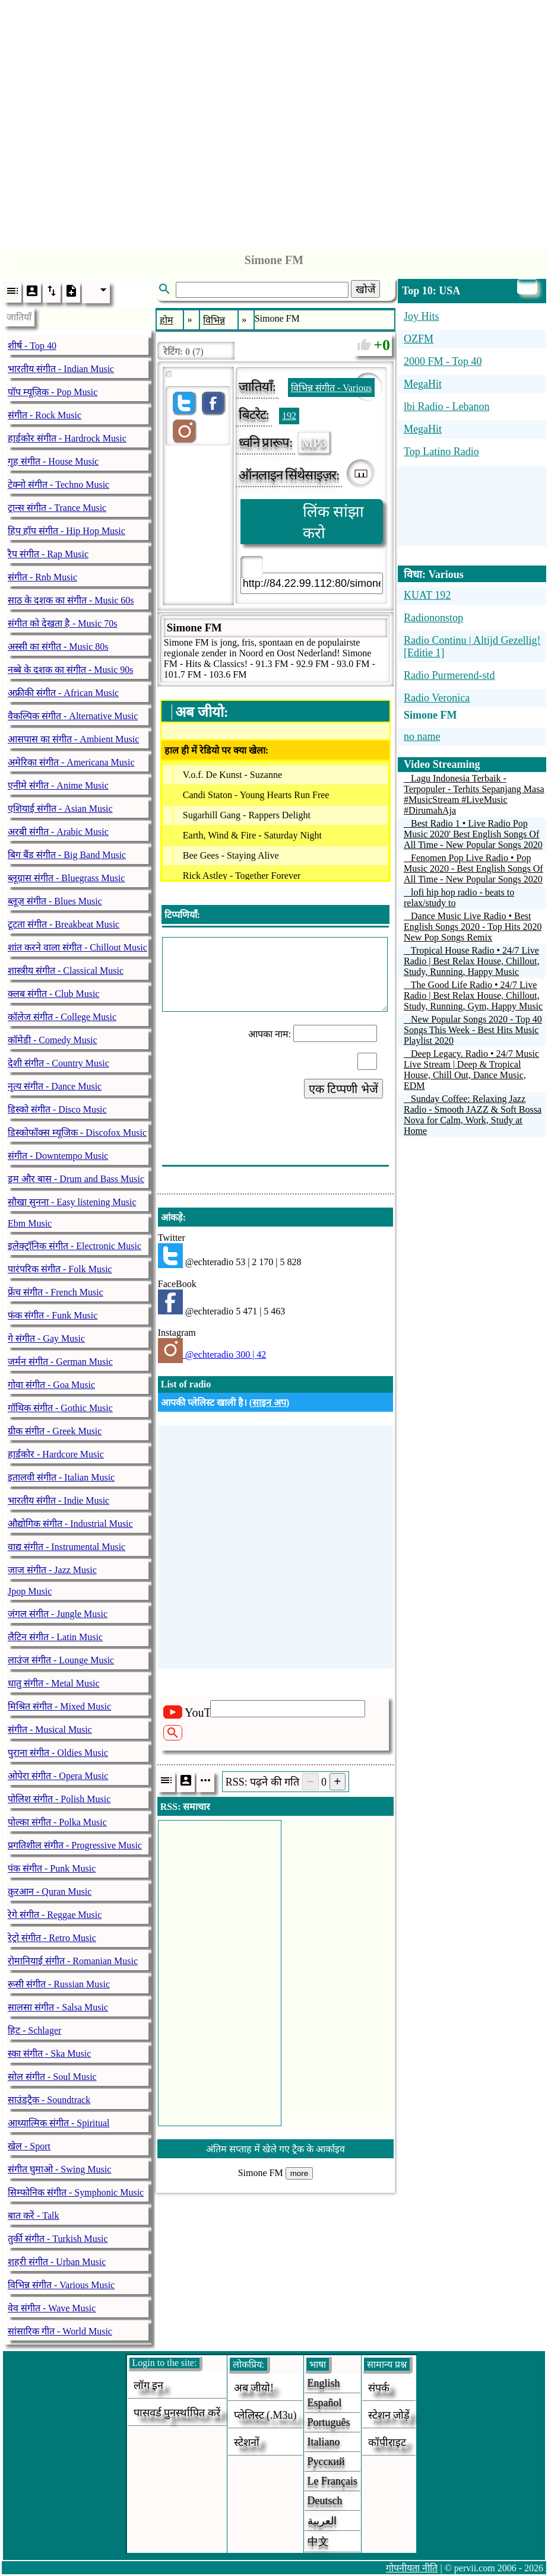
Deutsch (325, 2501)
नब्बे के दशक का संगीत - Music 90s (71, 670)
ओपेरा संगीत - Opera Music (58, 1776)
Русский (326, 2461)
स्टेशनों (246, 2442)
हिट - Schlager (34, 2030)
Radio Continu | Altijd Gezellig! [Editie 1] (472, 646)
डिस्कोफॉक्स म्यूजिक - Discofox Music (77, 1132)
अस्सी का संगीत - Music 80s (58, 646)
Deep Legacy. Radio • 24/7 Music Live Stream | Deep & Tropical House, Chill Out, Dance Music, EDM (471, 1070)
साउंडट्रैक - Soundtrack (49, 2100)
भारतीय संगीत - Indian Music (61, 369)
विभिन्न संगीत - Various (331, 388)
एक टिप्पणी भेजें (343, 1088)
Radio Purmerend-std (449, 675)
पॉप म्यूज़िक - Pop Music (52, 392)
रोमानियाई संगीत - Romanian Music (73, 1961)
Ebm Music (30, 1223)
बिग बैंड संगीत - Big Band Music (67, 855)
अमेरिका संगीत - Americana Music (71, 762)
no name (422, 736)
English (324, 2383)
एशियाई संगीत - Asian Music (60, 808)
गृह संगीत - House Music (53, 461)
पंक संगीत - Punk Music (52, 1868)
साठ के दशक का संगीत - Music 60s (71, 600)
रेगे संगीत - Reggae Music (55, 1915)
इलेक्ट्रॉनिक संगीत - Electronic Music (74, 1246)
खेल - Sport (29, 2146)
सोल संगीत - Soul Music (52, 2077)
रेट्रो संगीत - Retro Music (52, 1938)
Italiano (324, 2442)
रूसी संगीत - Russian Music (59, 1984)
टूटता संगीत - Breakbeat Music (63, 924)
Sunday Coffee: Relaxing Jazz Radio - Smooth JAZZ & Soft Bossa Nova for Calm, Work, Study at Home (472, 1115)
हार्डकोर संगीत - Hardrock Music (67, 438)
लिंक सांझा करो (334, 522)
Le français (332, 2481)
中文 (318, 2542)
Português (329, 2422)
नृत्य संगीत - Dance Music (55, 1086)
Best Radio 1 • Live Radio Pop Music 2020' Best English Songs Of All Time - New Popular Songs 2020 (473, 834)
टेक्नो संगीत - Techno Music (58, 484)
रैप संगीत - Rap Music (48, 554)
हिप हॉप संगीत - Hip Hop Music (66, 531)
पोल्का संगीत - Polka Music (57, 1822)
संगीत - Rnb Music (42, 577)
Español (325, 2403)
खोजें (365, 290)
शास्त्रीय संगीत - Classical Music (65, 970)
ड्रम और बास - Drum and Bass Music (76, 1179)
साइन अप (269, 1402)
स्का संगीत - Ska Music (49, 2053)
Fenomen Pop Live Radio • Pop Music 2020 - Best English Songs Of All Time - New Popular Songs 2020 (473, 868)
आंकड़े (172, 1217)
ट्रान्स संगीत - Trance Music (57, 508)
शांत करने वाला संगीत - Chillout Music (77, 947)
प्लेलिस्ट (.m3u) (265, 2415)
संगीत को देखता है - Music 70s (63, 623)
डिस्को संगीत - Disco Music (57, 1109)
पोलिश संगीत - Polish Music (59, 1799)
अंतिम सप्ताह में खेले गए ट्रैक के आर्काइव (275, 2149)
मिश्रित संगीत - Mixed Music (59, 1706)
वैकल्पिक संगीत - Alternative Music (73, 716)
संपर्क (378, 2388)
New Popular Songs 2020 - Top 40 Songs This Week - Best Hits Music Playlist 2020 (473, 1030)
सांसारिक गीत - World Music (60, 2331)
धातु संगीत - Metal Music (54, 1683)
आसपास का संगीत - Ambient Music (73, 739)
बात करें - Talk (33, 2215)
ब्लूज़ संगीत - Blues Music (55, 901)
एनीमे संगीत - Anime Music (58, 785)
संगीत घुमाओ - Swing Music (59, 2169)
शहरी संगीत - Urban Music (57, 2262)
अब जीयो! (254, 2388)
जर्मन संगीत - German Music (60, 1362)
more (299, 2173)
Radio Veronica (437, 698)
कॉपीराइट (387, 2442)
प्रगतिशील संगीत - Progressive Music (75, 1845)
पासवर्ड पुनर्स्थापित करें (177, 2413)
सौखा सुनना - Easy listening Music (72, 1202)
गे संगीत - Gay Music (46, 1338)
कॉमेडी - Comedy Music (52, 1040)
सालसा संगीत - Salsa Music (58, 2007)
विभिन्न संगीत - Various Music (61, 2285)
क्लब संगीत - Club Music (53, 994)
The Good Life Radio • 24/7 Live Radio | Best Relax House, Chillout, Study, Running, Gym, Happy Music (473, 995)
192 (289, 416)
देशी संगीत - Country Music (58, 1063)
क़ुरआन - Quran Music (49, 1891)
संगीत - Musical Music (50, 1729)
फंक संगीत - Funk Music (52, 1315)
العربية (322, 2521)
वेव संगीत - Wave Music (52, 2308)
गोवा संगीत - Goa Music (51, 1385)
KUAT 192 (427, 595)
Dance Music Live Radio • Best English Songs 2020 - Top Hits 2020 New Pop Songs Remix (472, 926)
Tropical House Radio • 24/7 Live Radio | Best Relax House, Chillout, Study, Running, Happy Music (472, 961)
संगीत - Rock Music (44, 415)
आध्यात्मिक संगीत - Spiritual (58, 2123)
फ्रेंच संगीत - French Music (55, 1292)
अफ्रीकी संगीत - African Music (63, 693)
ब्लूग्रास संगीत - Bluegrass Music (66, 878)
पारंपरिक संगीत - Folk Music (60, 1269)
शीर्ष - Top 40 (32, 346)
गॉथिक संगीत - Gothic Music (60, 1408)
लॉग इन (149, 2385)
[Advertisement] (274, 120)
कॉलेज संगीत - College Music (62, 1017)
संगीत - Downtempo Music (58, 1156)
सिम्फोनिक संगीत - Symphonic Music (76, 2192)
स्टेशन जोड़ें (389, 2415)
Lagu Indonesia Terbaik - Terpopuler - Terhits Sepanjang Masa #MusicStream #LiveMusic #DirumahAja (474, 794)
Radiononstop (433, 618)
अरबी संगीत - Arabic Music (58, 832)
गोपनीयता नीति (412, 2568)
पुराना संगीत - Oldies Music (58, 1753)
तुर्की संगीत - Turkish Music (58, 2239)
